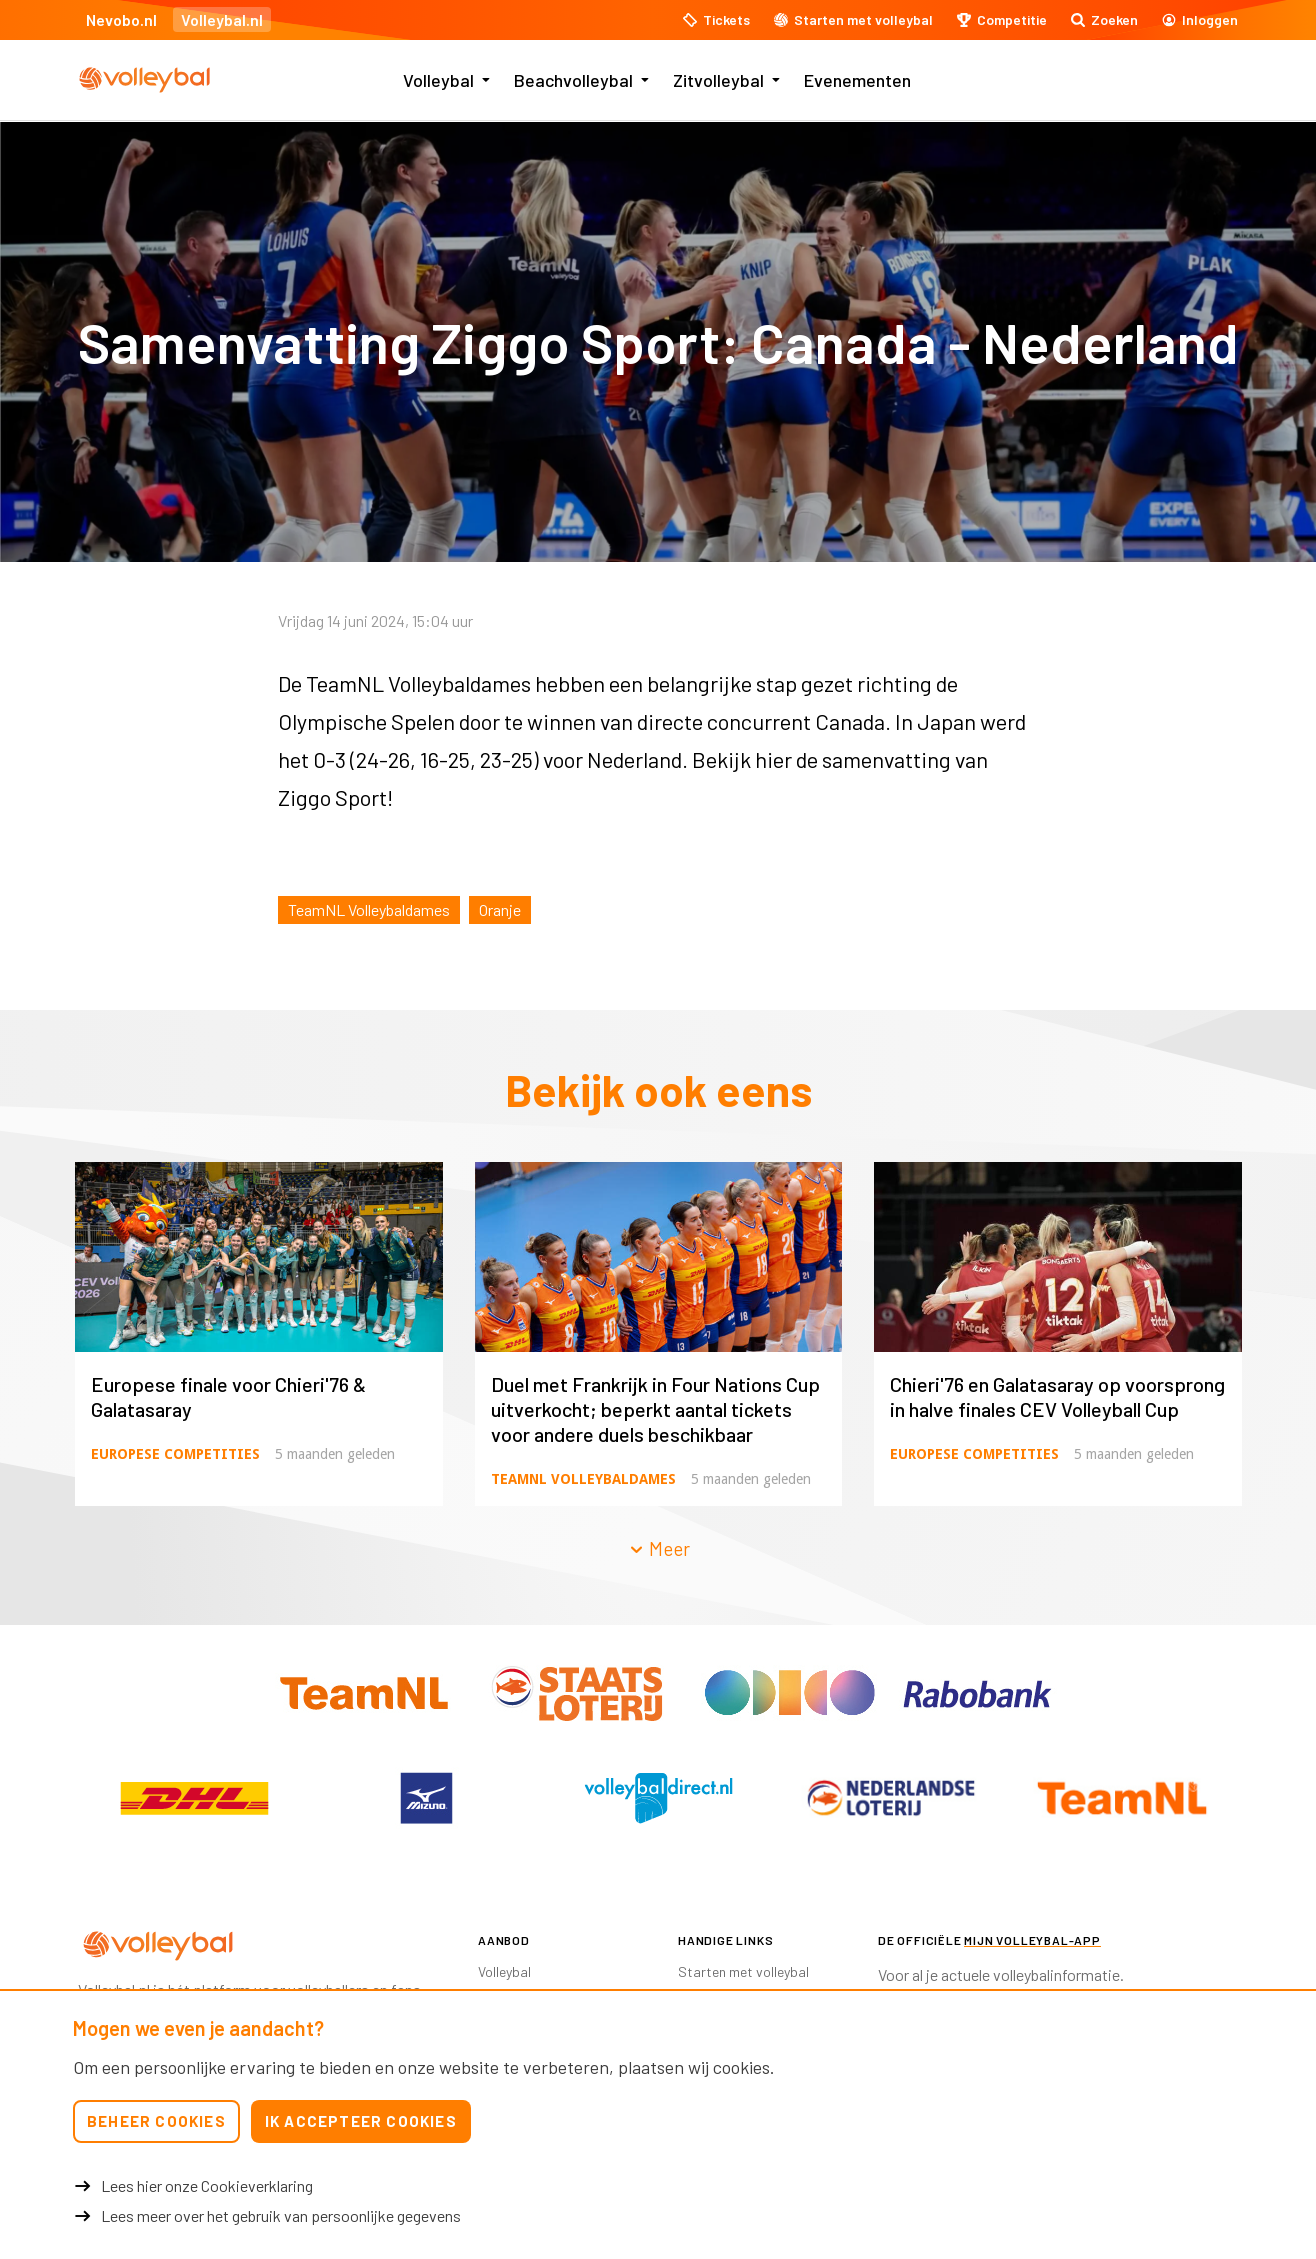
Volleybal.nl (222, 19)
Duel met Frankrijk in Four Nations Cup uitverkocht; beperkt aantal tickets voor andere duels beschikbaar (655, 1409)
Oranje (500, 909)
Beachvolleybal (573, 80)
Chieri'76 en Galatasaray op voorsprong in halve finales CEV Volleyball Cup (1057, 1396)
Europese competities (175, 1454)
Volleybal (438, 80)
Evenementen (857, 80)
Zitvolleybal (718, 80)
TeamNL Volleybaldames (369, 909)
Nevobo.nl (121, 19)
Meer (659, 1548)
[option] (194, 1798)
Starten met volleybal (743, 1971)
